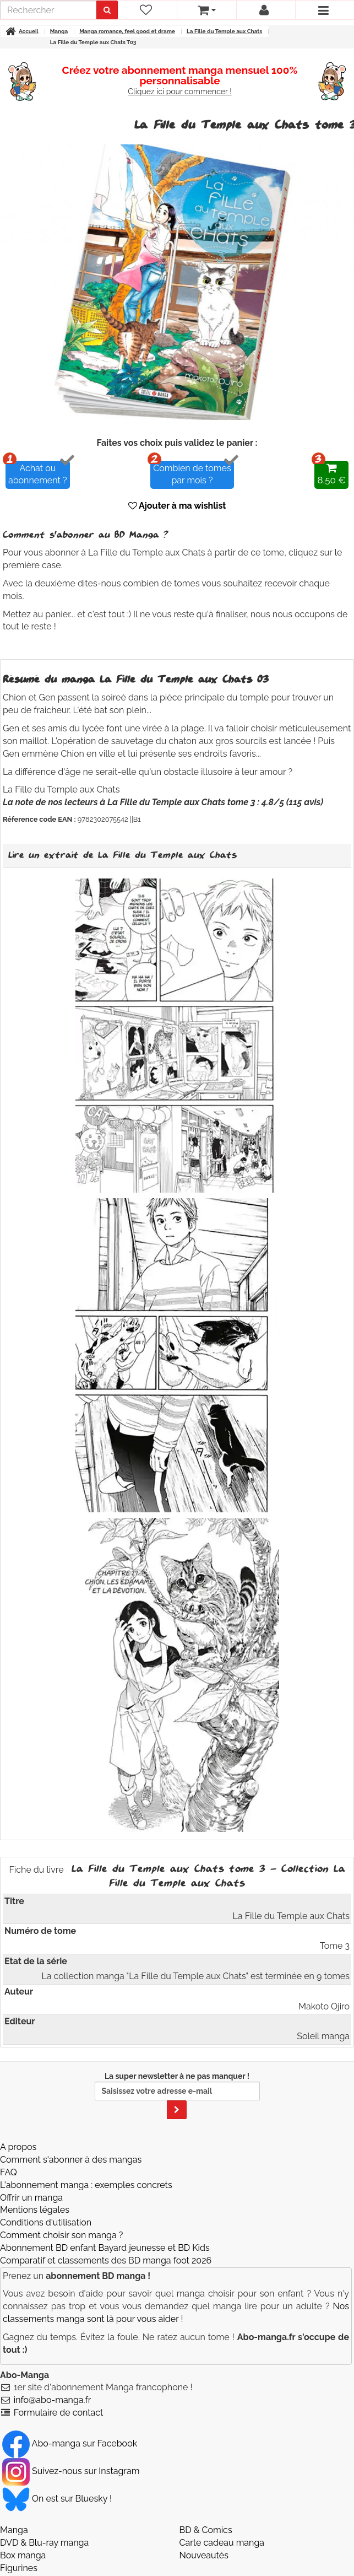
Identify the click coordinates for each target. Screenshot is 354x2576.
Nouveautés (203, 2555)
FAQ (8, 2172)
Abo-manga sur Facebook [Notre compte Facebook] (69, 2443)
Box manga (23, 2555)
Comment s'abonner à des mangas (70, 2159)
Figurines (18, 2568)
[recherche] (48, 10)
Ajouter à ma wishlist (177, 505)
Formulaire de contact (59, 2412)
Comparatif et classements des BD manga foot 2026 (105, 2260)
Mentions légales (34, 2210)
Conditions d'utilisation (45, 2222)
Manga (14, 2530)
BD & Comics (205, 2530)
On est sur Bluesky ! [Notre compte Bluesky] (57, 2498)
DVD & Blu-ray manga (44, 2542)
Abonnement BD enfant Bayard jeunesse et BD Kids (105, 2248)
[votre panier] (206, 10)
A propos (18, 2147)
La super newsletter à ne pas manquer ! (177, 2095)
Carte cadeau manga (222, 2542)
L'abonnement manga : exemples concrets (86, 2185)
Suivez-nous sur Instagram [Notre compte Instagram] (70, 2471)
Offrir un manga (31, 2197)
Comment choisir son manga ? (61, 2235)
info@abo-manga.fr (52, 2400)
